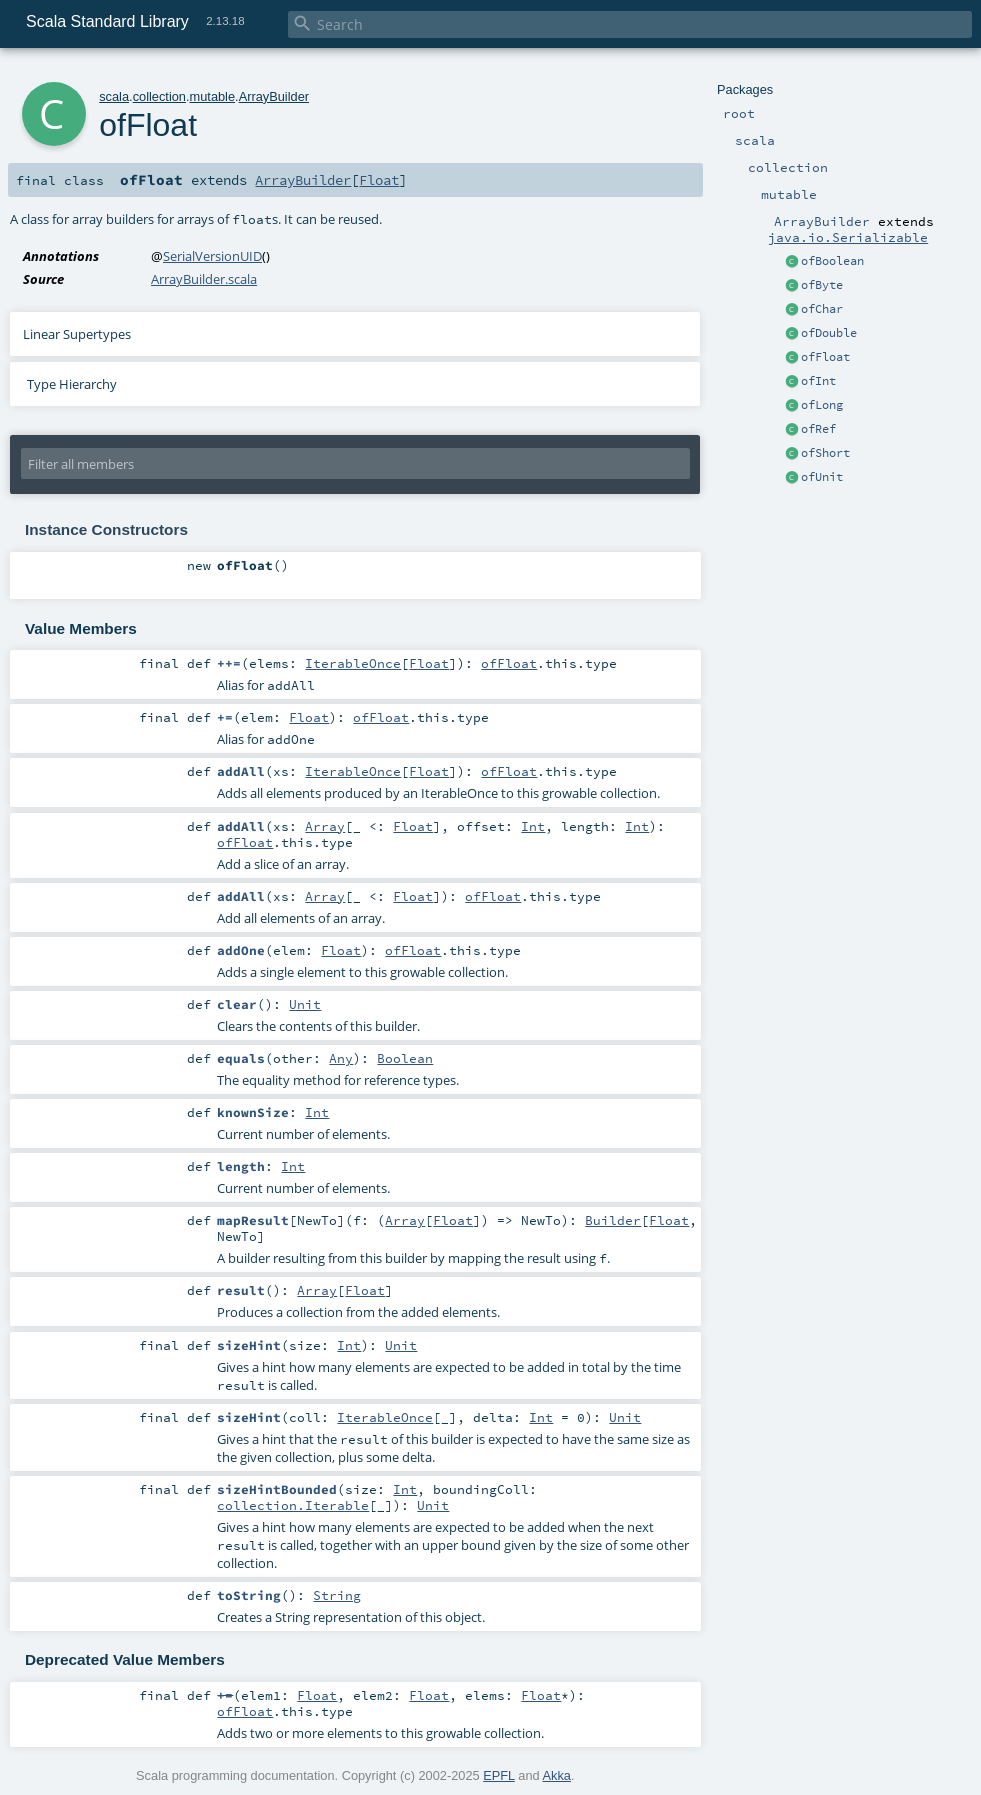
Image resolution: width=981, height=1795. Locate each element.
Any (341, 1058)
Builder (613, 1220)
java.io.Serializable (848, 237)
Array (325, 826)
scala (114, 96)
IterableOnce (353, 663)
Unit (305, 1004)
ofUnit (822, 477)
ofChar (822, 309)
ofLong (822, 405)
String (337, 1595)
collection (159, 96)
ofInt (818, 381)
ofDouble (829, 333)
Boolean (405, 1058)
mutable (213, 96)
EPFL (499, 1775)
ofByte (822, 285)
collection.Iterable (293, 1505)
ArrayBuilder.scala (204, 279)
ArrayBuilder (274, 96)
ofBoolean (832, 261)
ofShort (825, 453)
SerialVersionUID (212, 256)
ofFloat (825, 357)
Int (533, 826)
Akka (557, 1775)
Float (379, 180)
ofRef (818, 429)
